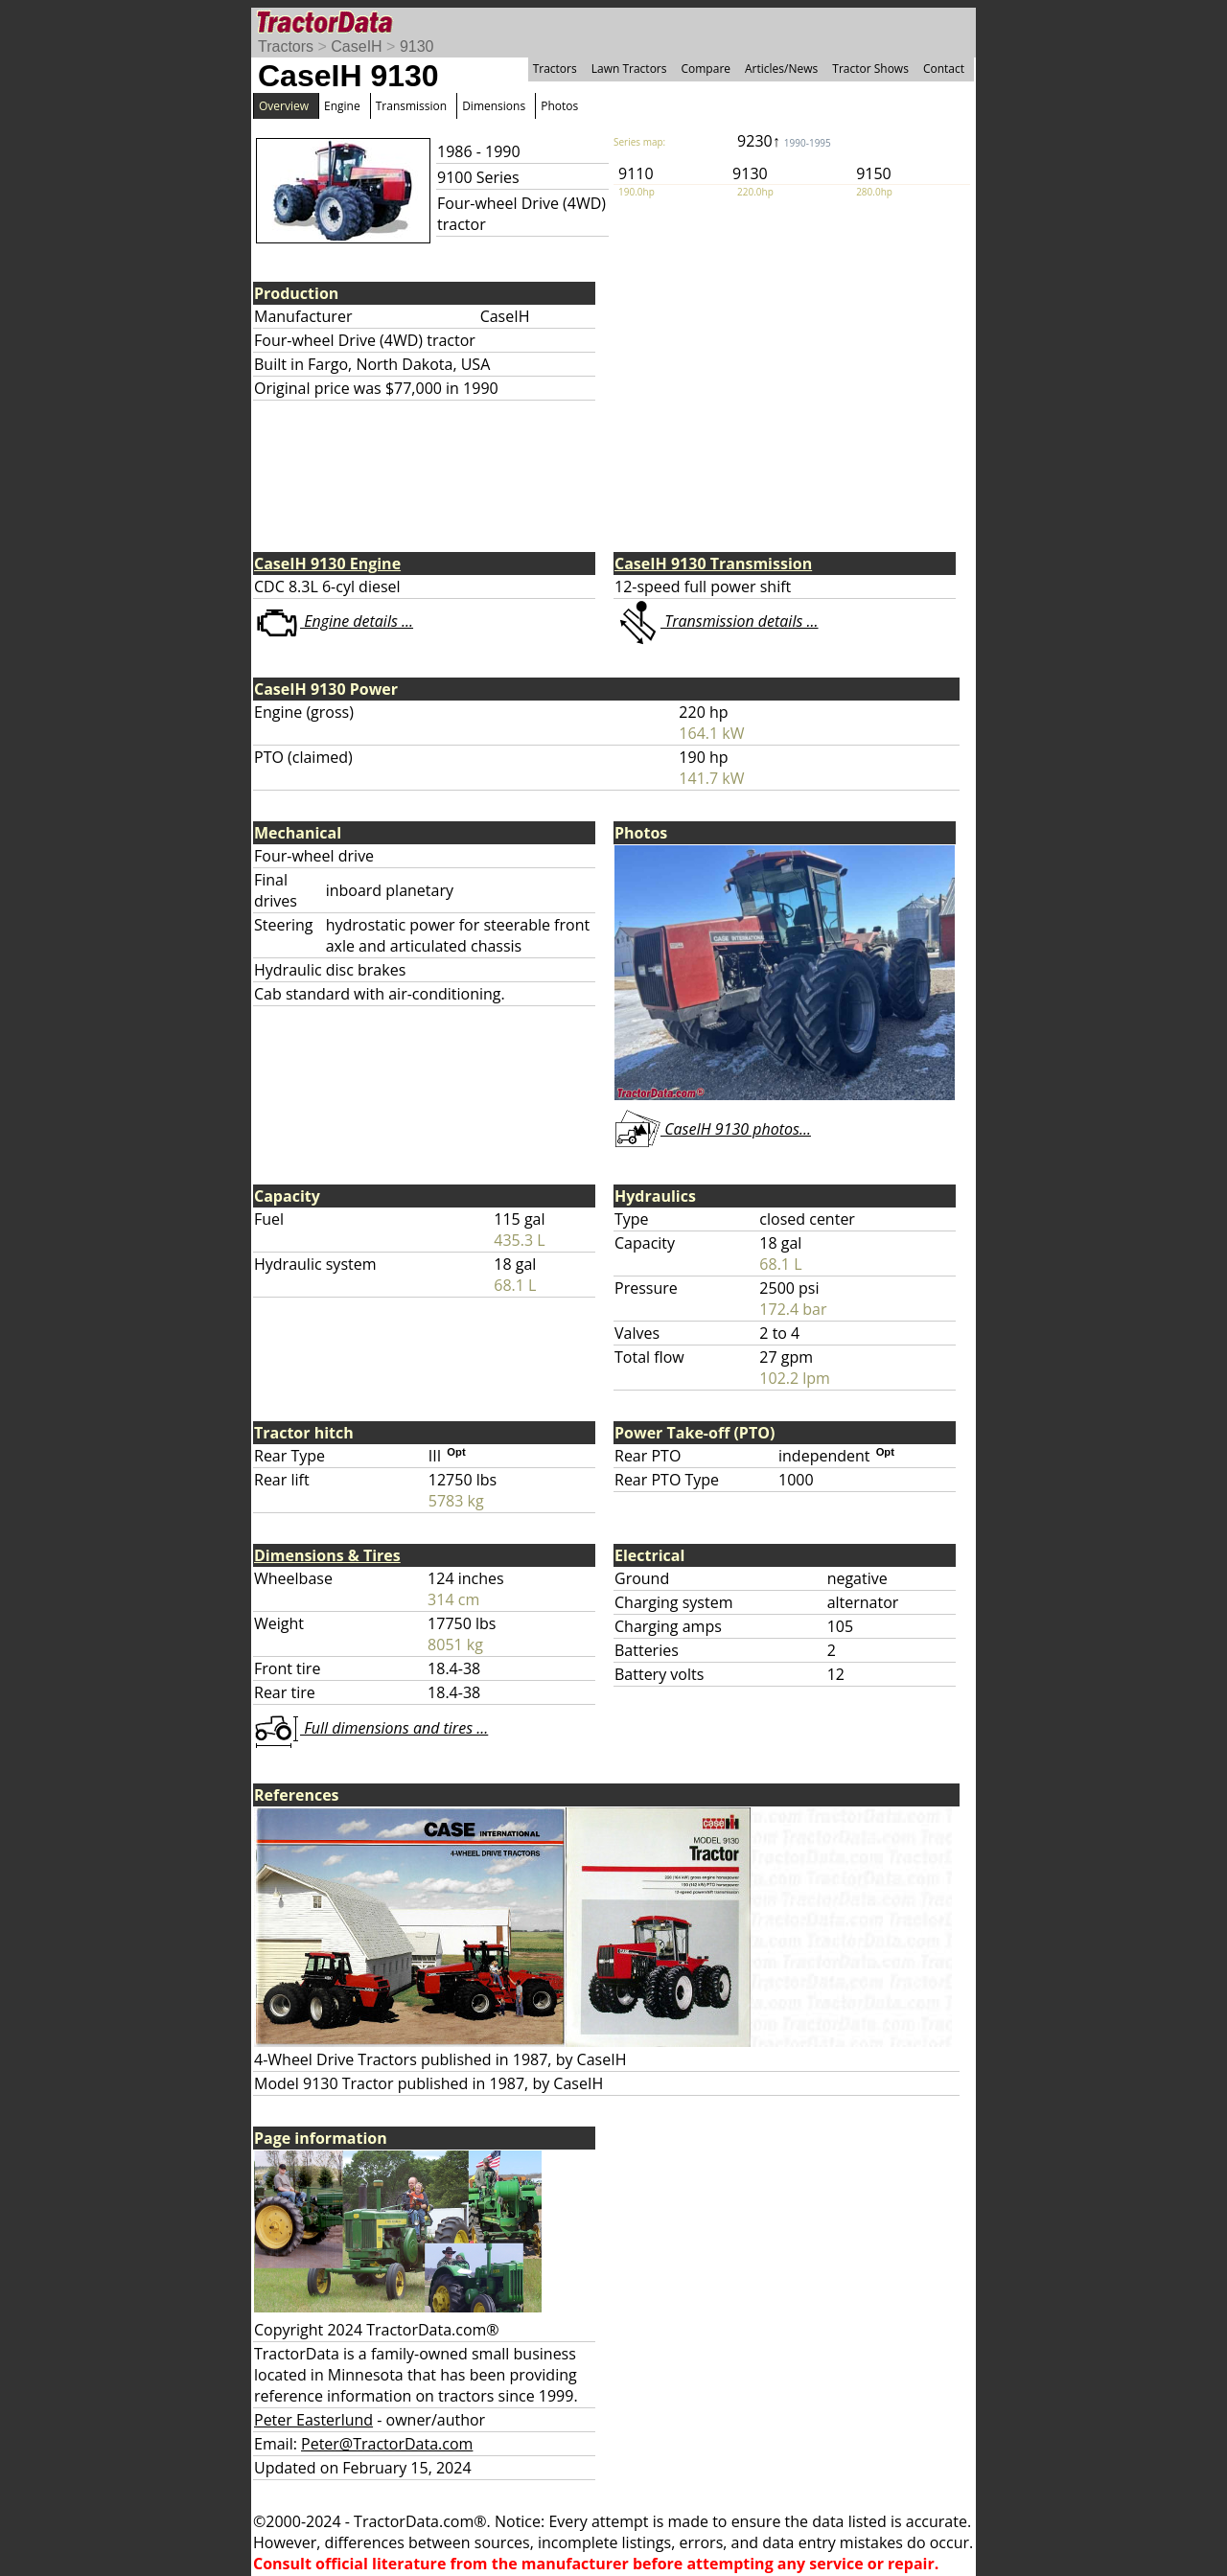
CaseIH (356, 46)
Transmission (411, 106)
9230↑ (784, 140)
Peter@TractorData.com (387, 2443)
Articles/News (781, 68)
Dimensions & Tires (327, 1555)
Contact (943, 68)
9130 (417, 46)
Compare (705, 68)
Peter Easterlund (313, 2419)
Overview (284, 106)
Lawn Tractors (629, 68)
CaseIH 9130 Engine (327, 563)
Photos (559, 106)
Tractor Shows (870, 68)
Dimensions (493, 106)
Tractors (285, 46)
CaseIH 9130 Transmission (713, 563)
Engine (342, 106)
